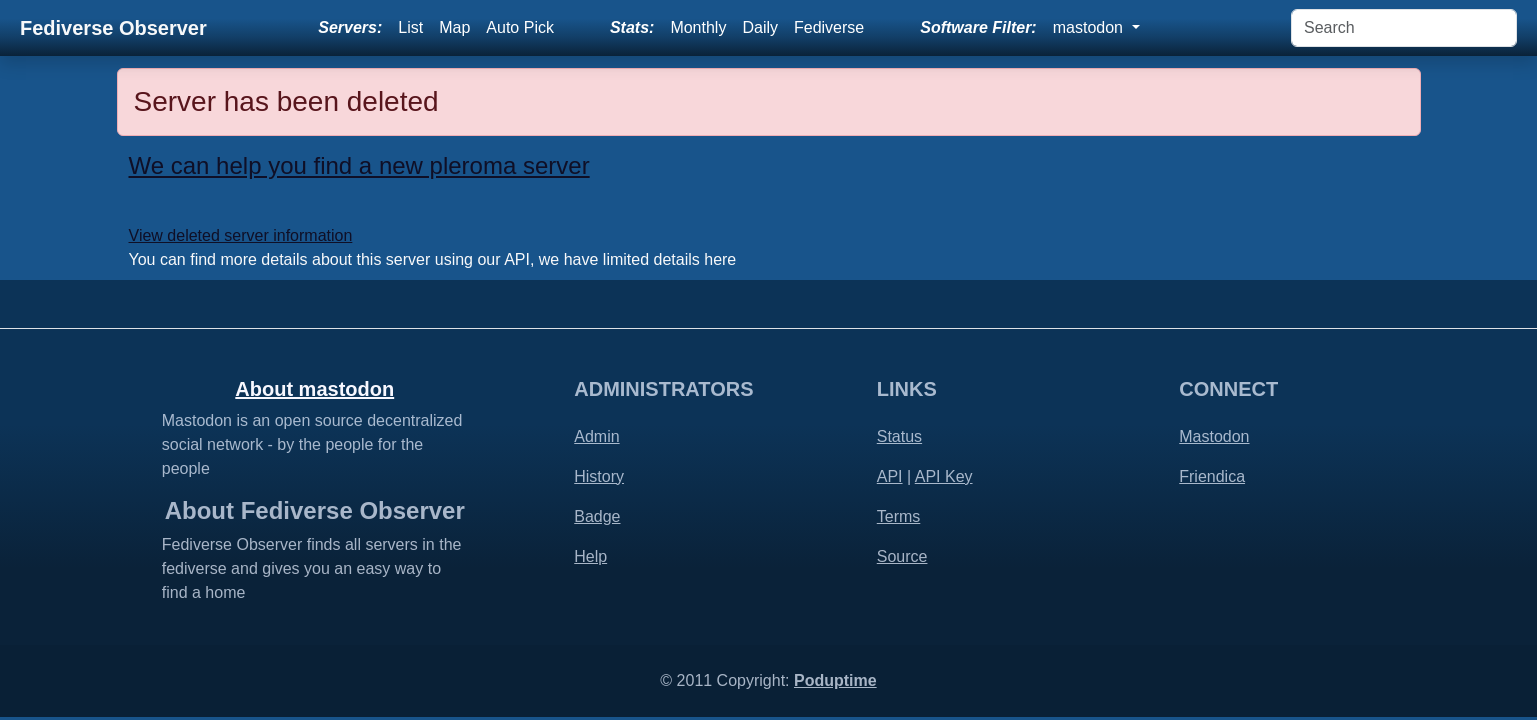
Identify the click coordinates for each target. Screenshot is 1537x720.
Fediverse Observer (113, 28)
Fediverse (829, 27)
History (599, 476)
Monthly (698, 27)
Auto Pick (520, 27)
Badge (597, 516)
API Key (944, 476)
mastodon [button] (1090, 27)
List (410, 27)
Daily (760, 27)
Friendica (1212, 476)
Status (899, 436)
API (890, 476)
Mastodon (1214, 436)
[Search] (1404, 28)
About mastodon (314, 389)
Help (590, 556)
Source (902, 556)
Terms (899, 516)
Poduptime (835, 680)
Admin (596, 436)
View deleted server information (241, 235)
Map (454, 27)
